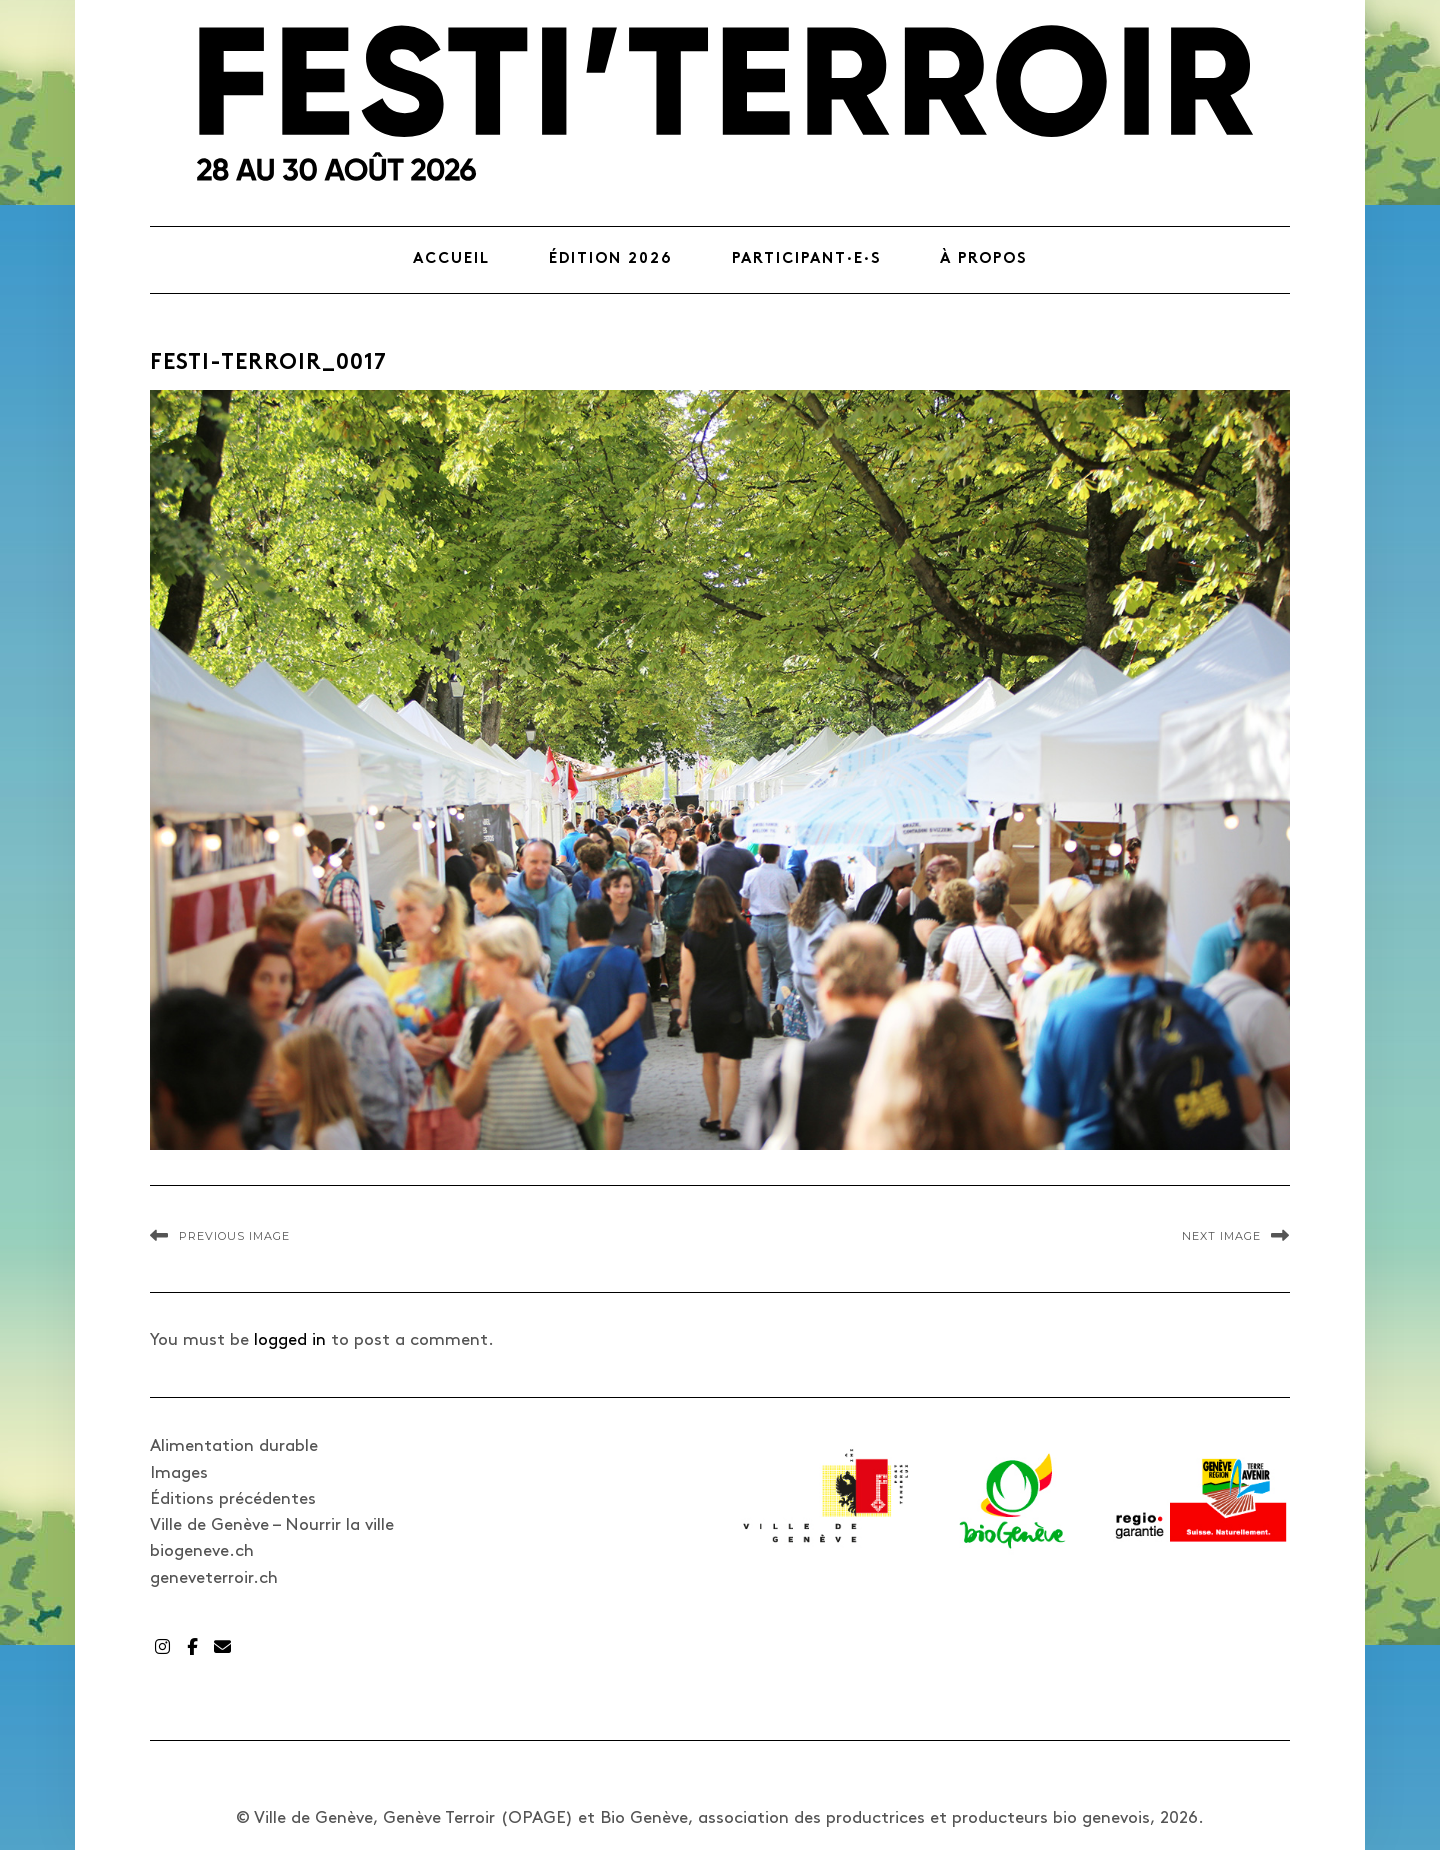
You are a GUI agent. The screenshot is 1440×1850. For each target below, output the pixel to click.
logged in (290, 1340)
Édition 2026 (611, 259)
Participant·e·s (806, 259)
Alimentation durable (234, 1446)
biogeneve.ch (202, 1551)
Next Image (1221, 1236)
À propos (983, 259)
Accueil (451, 259)
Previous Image (234, 1236)
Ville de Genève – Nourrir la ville (272, 1525)
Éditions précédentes (233, 1499)
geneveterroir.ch (214, 1578)
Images (179, 1473)
